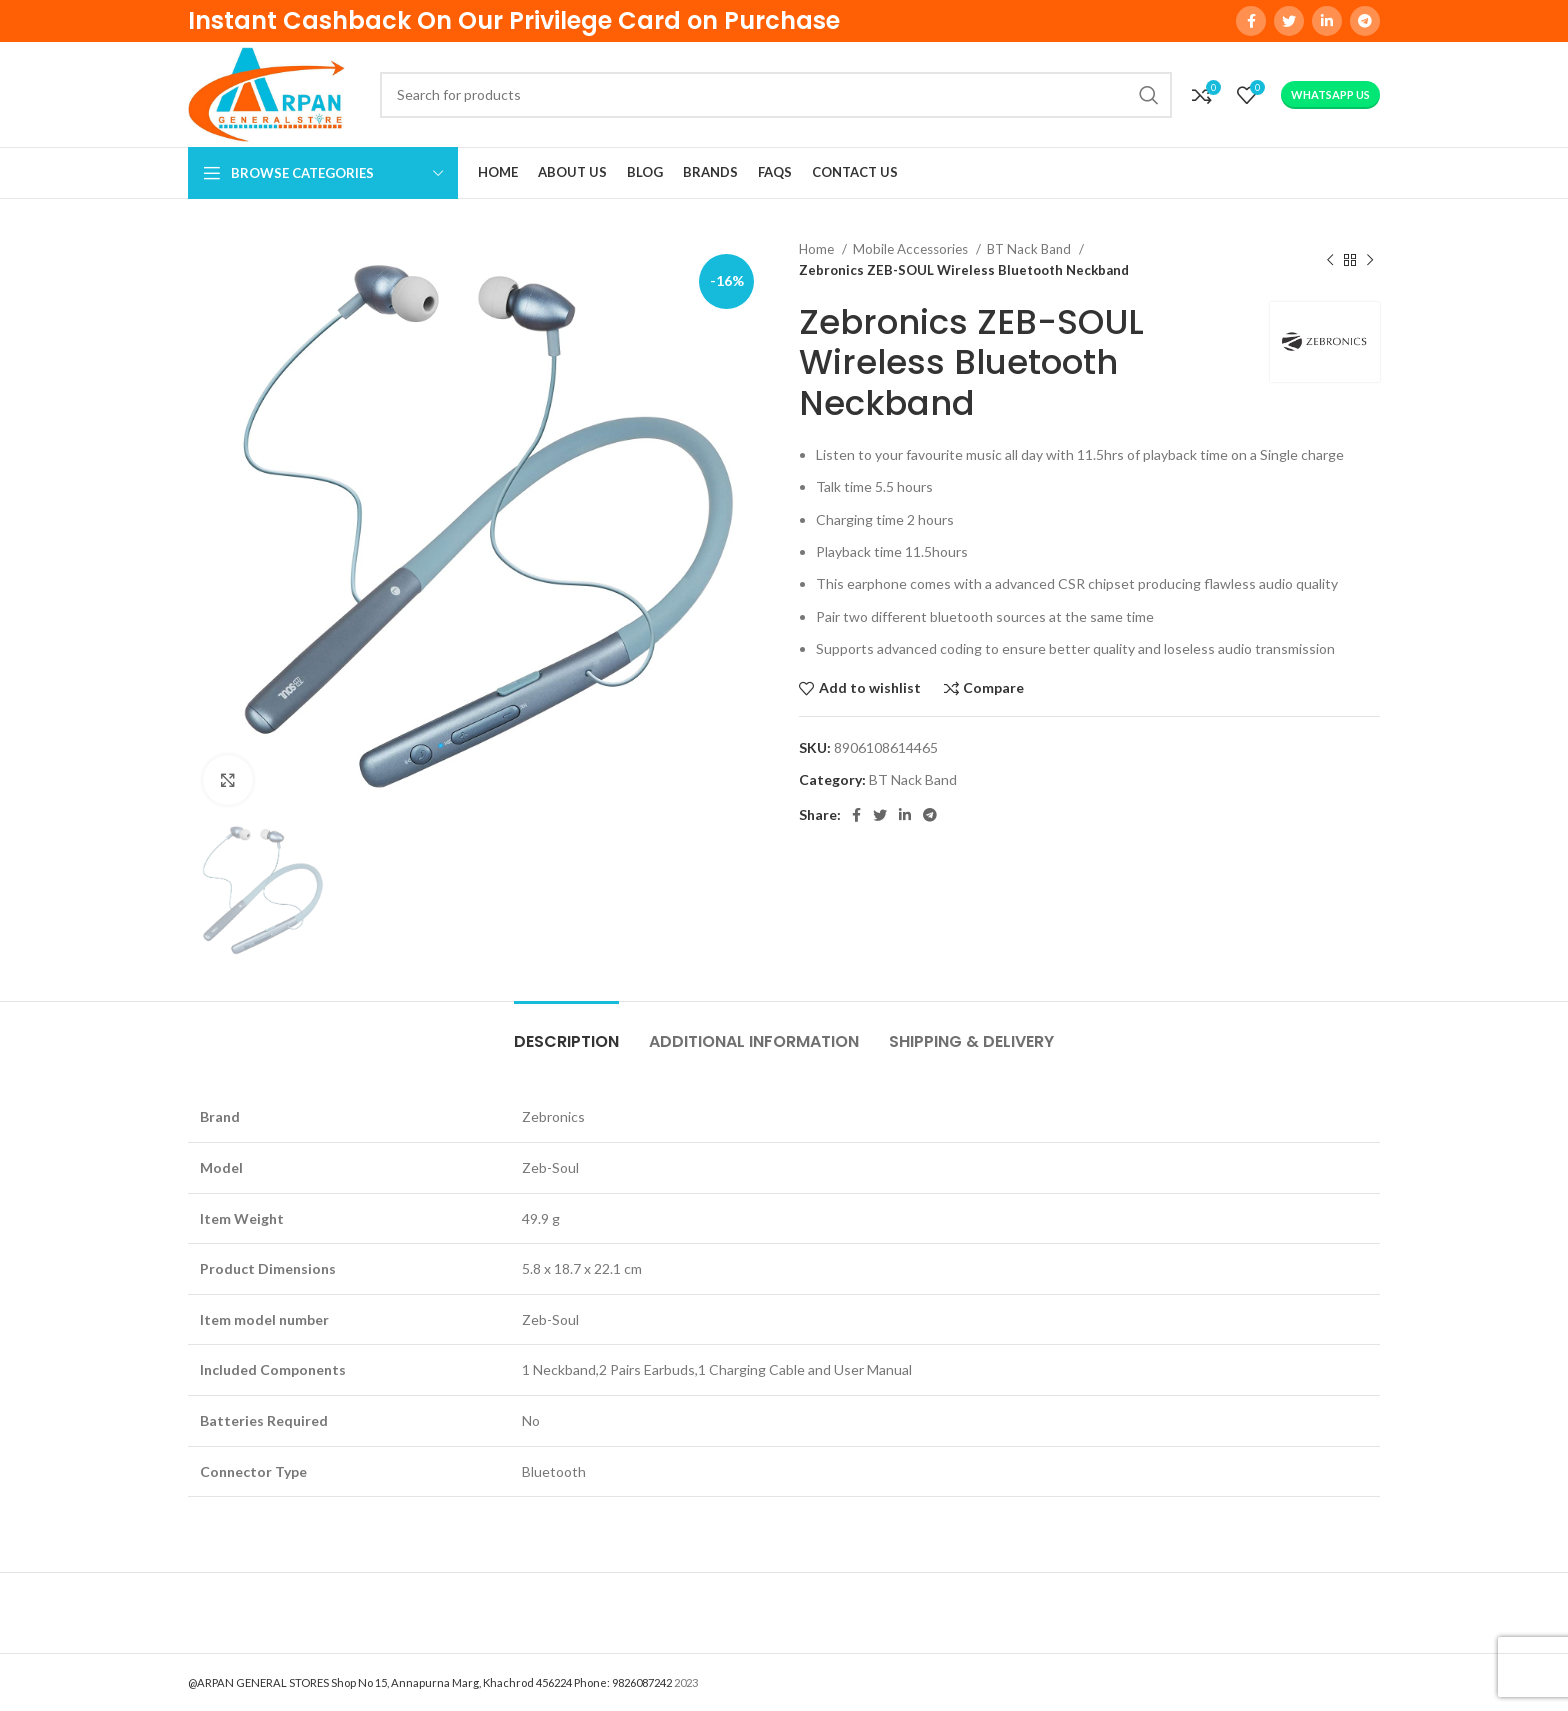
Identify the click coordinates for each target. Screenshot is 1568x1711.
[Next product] (1370, 260)
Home (818, 249)
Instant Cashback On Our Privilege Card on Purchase (514, 20)
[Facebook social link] (1251, 21)
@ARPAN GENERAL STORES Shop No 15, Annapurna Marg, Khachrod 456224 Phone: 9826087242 (430, 1682)
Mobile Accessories (912, 249)
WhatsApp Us (1330, 94)
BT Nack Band (1030, 249)
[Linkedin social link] (1327, 21)
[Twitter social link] (1289, 21)
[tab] (566, 1031)
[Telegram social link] (1365, 21)
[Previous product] (1330, 260)
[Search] (776, 95)
